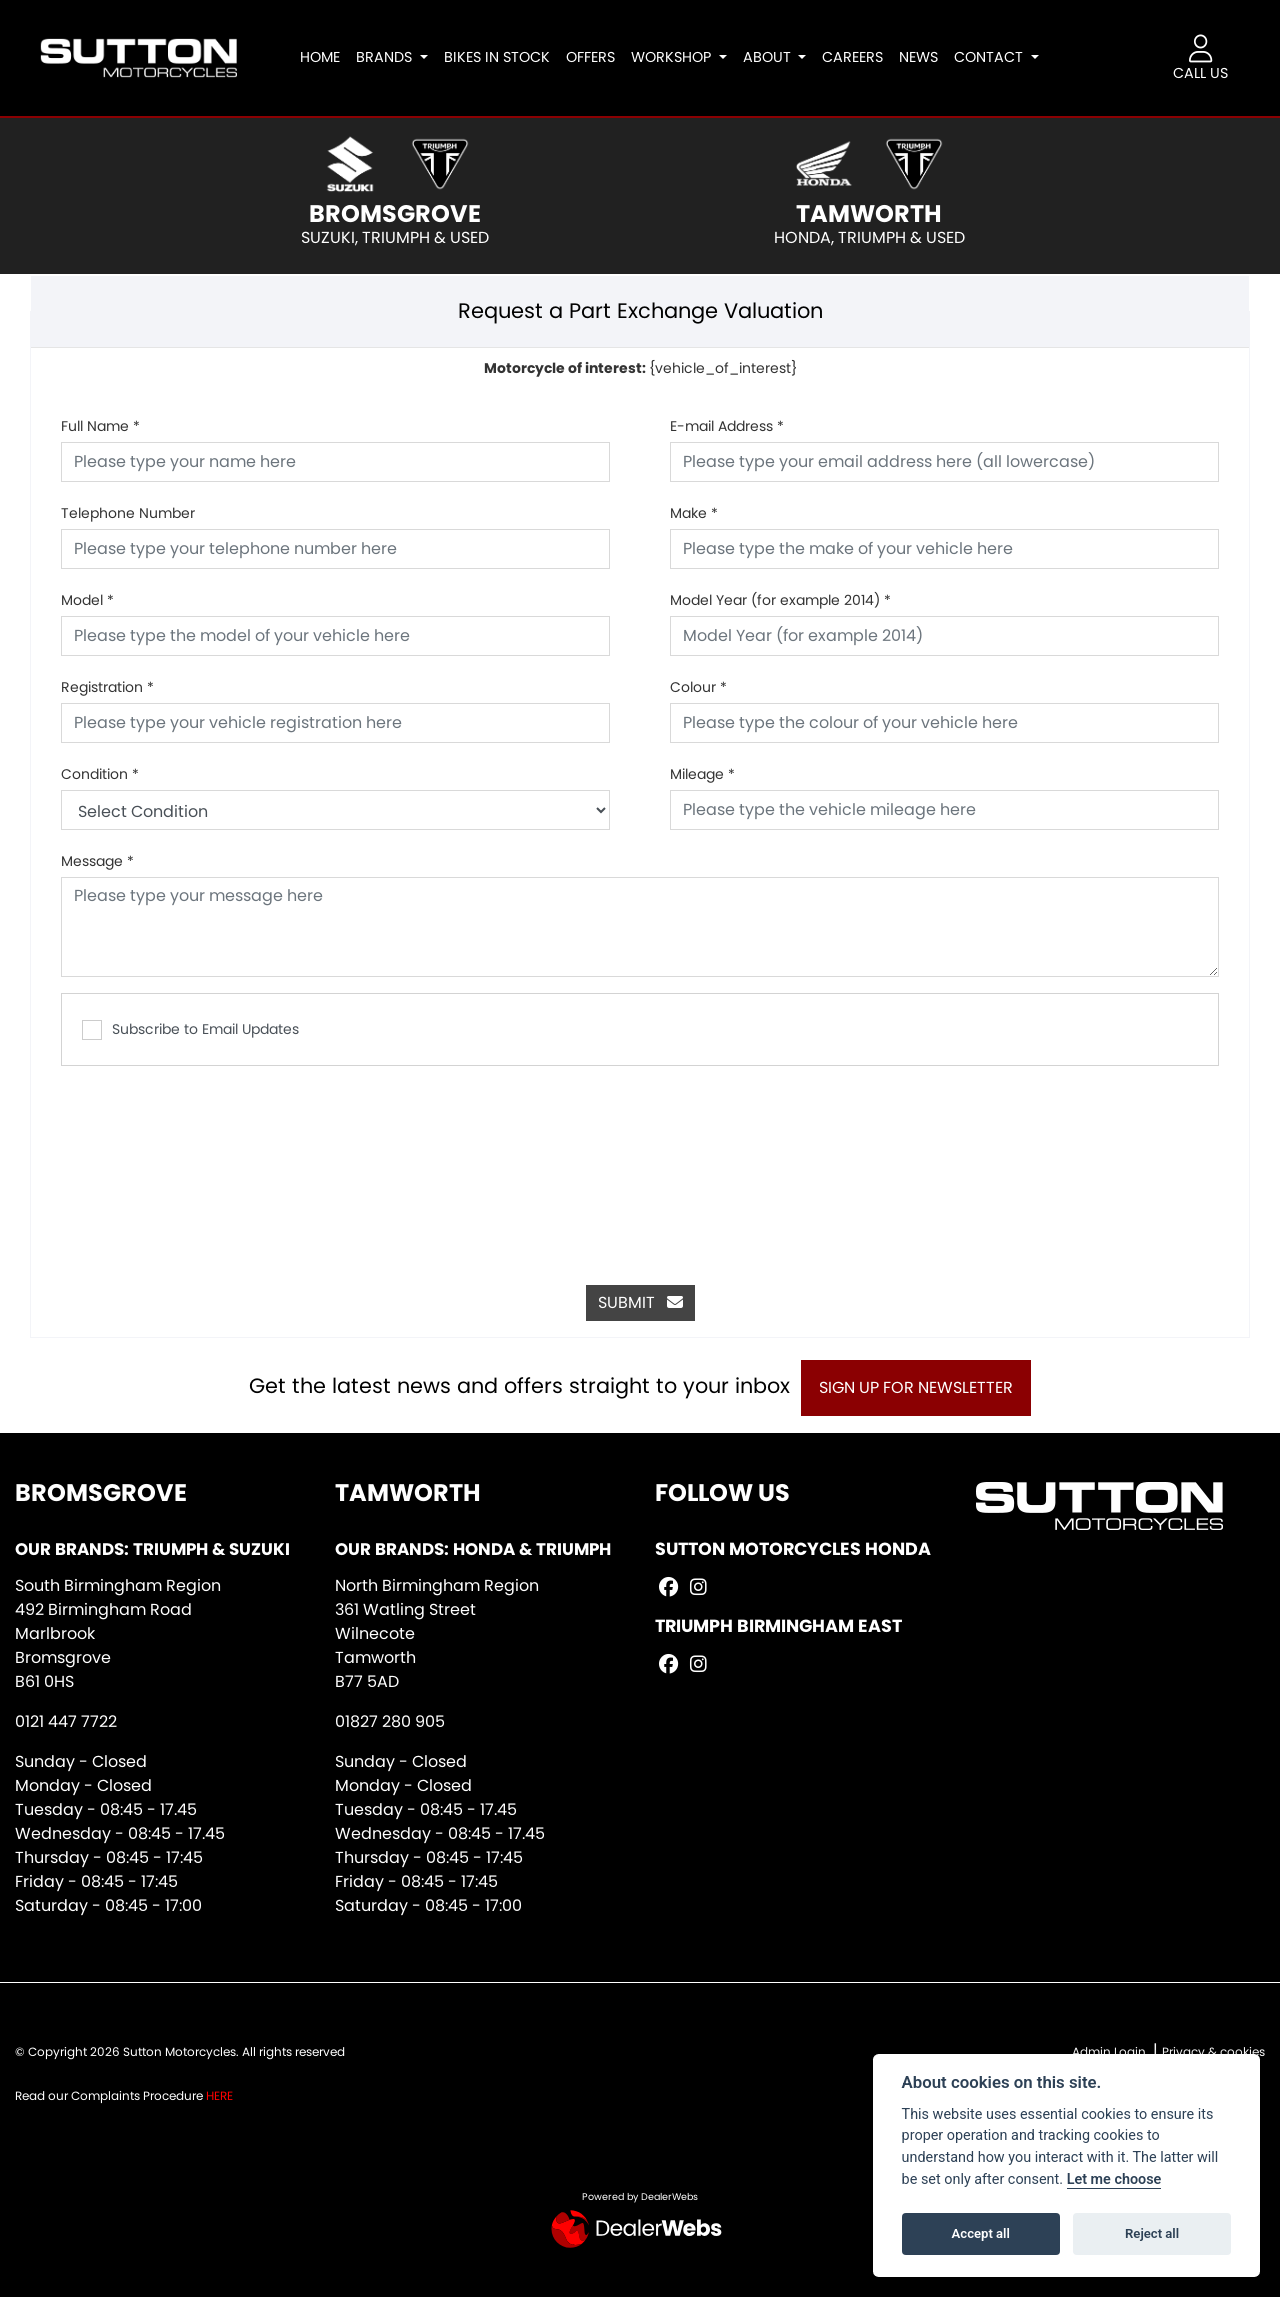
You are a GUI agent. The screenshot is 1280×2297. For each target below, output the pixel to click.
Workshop (680, 57)
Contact (998, 57)
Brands (394, 57)
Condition (100, 774)
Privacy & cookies (1213, 2051)
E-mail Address (727, 426)
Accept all (981, 2233)
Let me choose (1114, 2179)
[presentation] (640, 1165)
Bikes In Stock (504, 57)
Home (328, 57)
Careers (860, 57)
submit (640, 1302)
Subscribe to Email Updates (190, 1029)
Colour (698, 687)
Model (87, 600)
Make (694, 513)
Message (97, 861)
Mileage (702, 774)
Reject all (1152, 2233)
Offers (597, 57)
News (926, 57)
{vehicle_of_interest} (640, 368)
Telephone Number (128, 513)
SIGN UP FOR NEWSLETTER (925, 1387)
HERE (219, 2095)
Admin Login (1109, 2051)
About (776, 57)
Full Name (100, 426)
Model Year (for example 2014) (780, 600)
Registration (107, 687)
